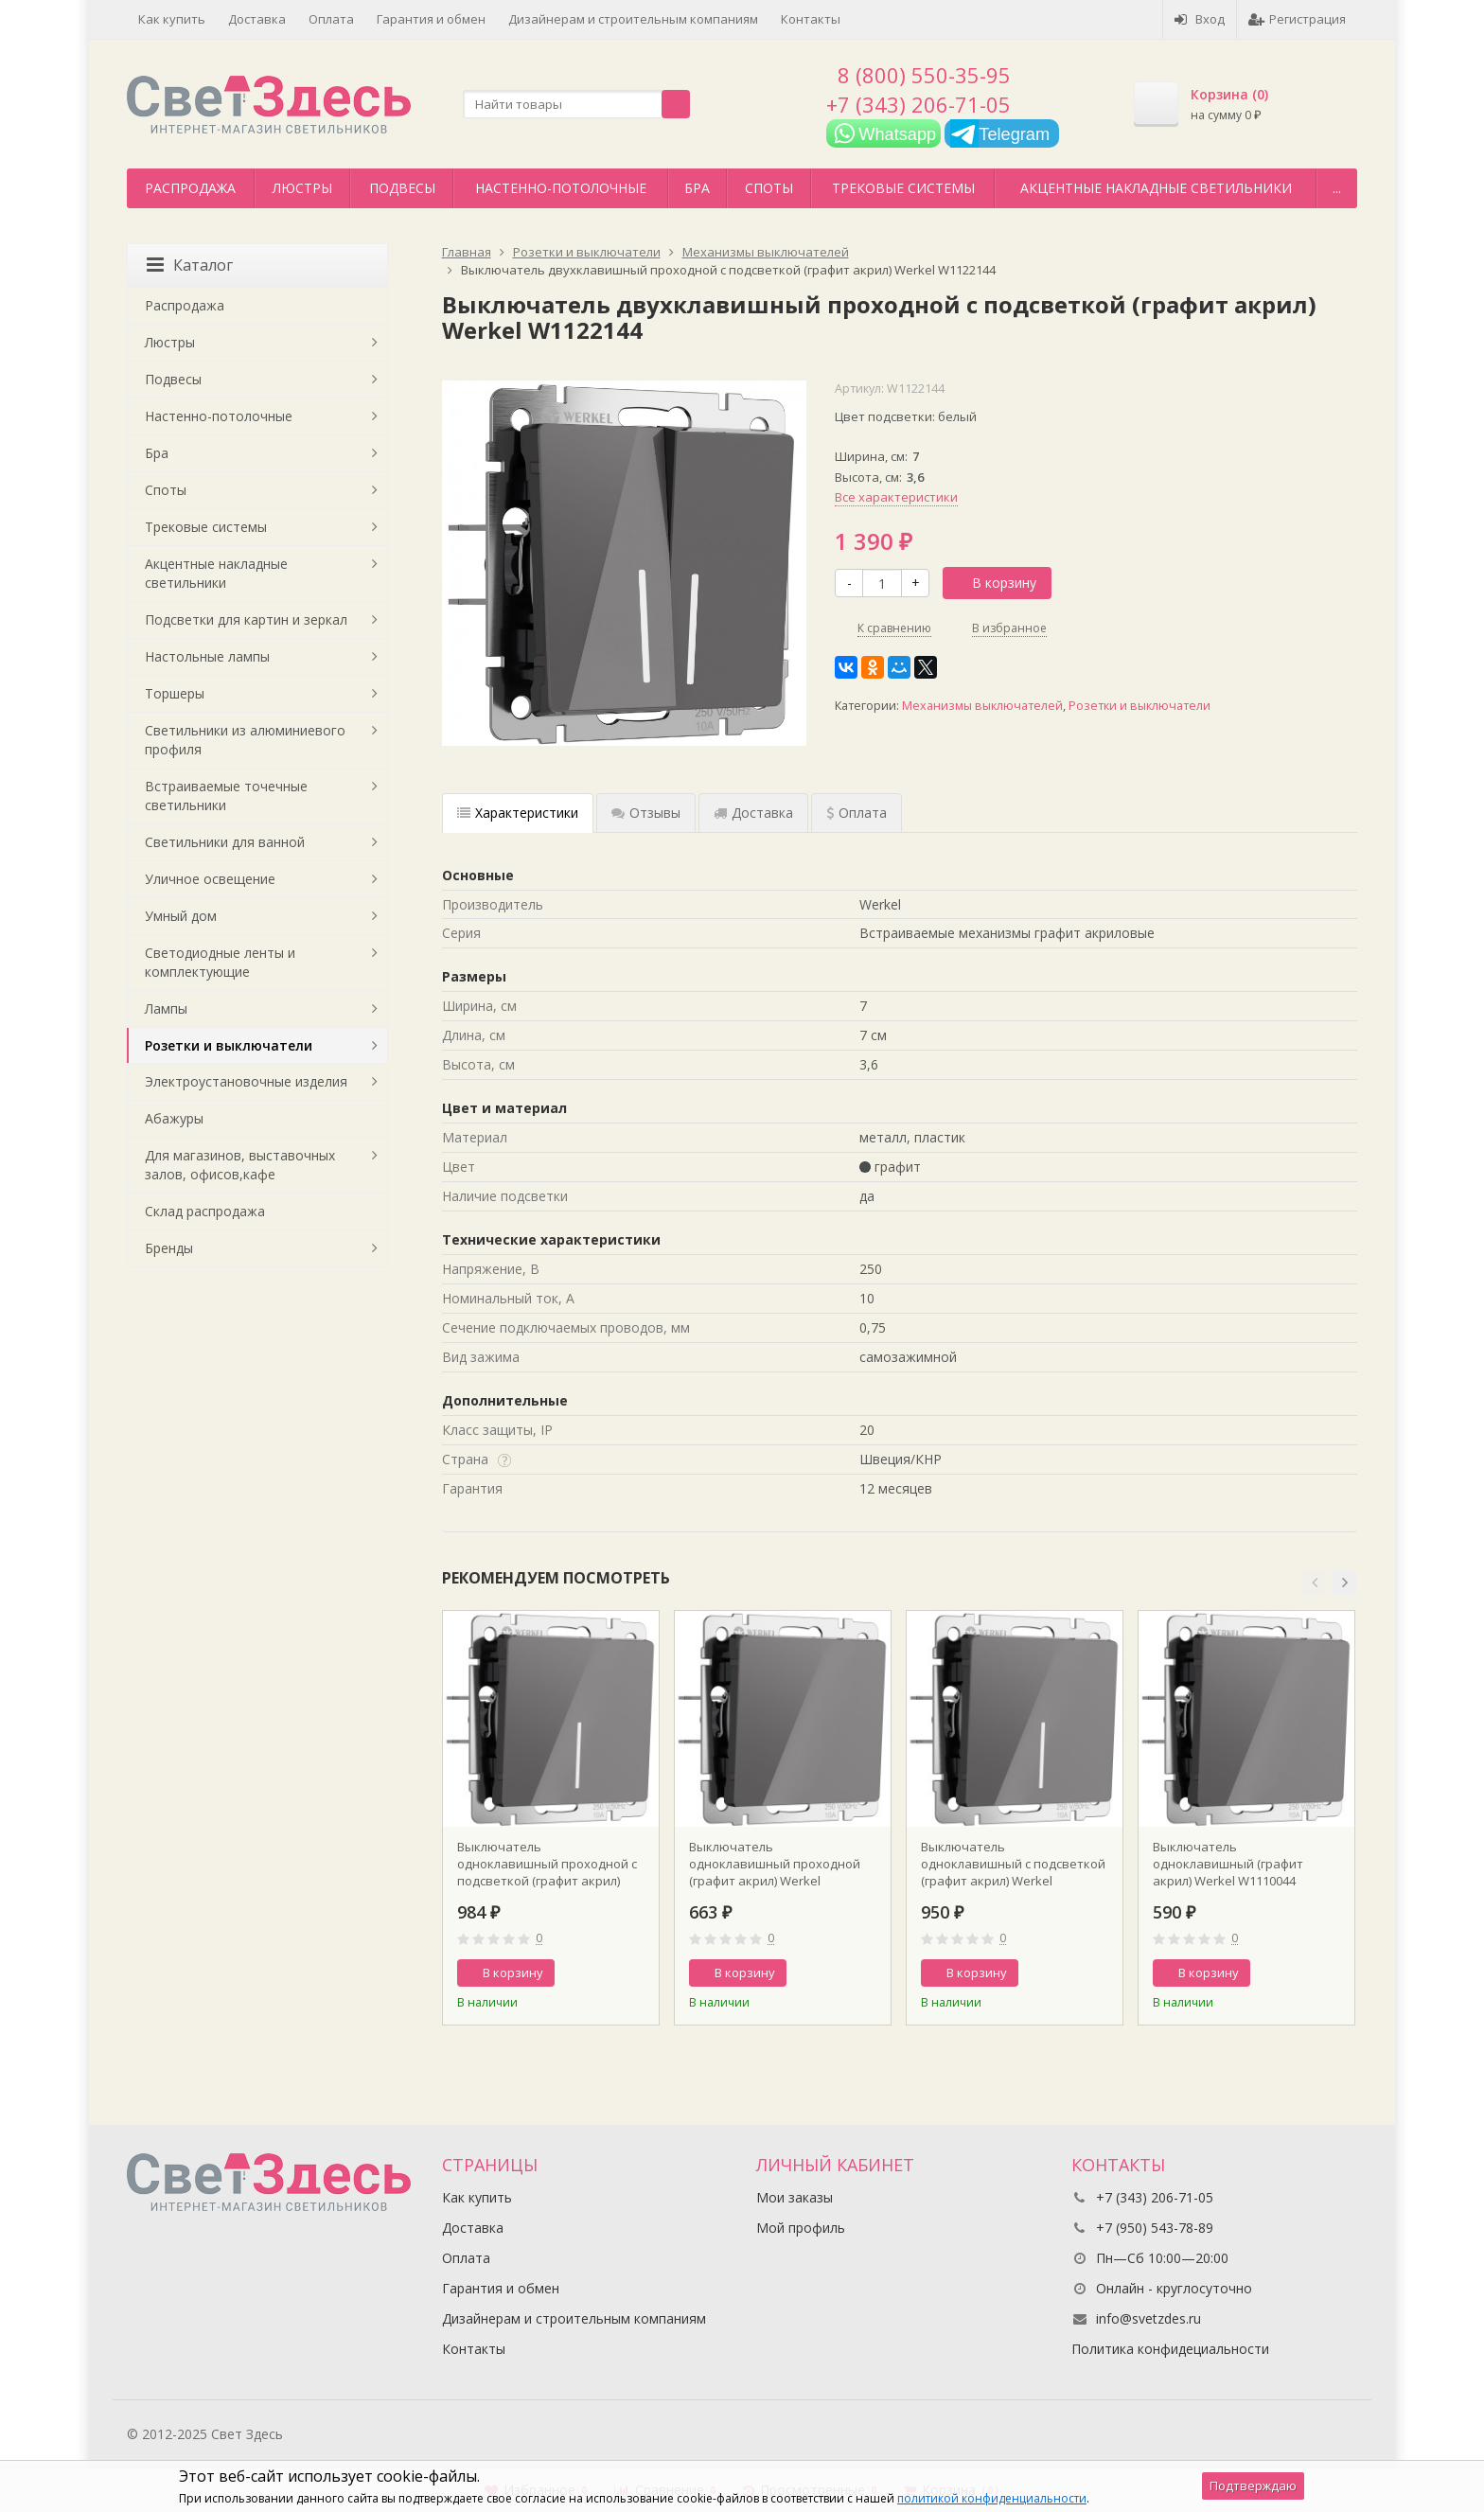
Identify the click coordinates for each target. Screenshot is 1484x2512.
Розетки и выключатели (1139, 706)
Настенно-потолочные (560, 188)
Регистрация (1297, 18)
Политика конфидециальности (1170, 2349)
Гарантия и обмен (431, 18)
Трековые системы (903, 188)
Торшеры (174, 693)
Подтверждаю (1253, 2485)
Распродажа (190, 188)
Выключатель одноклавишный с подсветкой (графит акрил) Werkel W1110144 (1013, 1863)
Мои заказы (794, 2197)
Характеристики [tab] (517, 813)
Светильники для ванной (225, 842)
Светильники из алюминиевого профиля (245, 739)
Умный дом (181, 916)
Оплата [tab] (856, 813)
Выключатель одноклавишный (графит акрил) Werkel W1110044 (1228, 1863)
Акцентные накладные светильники (1156, 188)
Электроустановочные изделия (246, 1081)
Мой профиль (800, 2228)
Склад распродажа (205, 1211)
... (1337, 188)
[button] (1314, 1582)
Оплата (331, 18)
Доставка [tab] (753, 813)
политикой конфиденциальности (991, 2498)
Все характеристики (896, 496)
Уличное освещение (210, 879)
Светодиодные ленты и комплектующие (220, 962)
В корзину (993, 583)
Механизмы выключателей (982, 706)
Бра (697, 188)
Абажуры (174, 1118)
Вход (1200, 18)
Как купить (171, 18)
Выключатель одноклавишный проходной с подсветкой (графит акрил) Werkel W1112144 (547, 1863)
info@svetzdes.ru (1148, 2318)
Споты (769, 188)
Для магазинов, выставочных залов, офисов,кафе (240, 1164)
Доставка (257, 18)
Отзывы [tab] (645, 813)
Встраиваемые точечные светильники (226, 795)
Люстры (302, 188)
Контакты (810, 18)
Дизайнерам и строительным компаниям (633, 18)
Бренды (169, 1248)
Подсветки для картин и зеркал (246, 619)
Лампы (166, 1008)
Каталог (190, 265)
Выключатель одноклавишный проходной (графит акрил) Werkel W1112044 (774, 1863)
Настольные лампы (207, 656)
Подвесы (402, 188)
